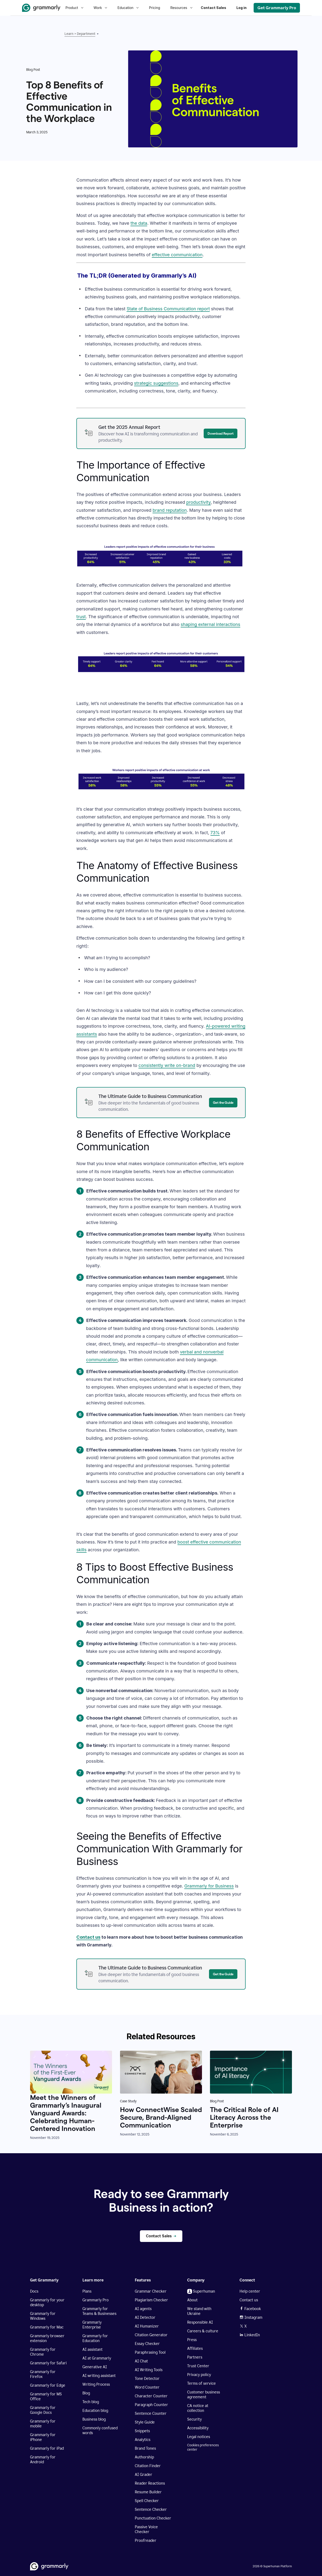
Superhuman (201, 2291)
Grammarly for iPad (47, 2448)
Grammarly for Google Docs (43, 2410)
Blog (86, 2393)
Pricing (154, 8)
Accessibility (198, 2428)
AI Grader (143, 2474)
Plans (86, 2291)
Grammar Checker (151, 2291)
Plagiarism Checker (151, 2300)
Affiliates (195, 2348)
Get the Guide (223, 1102)
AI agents (143, 2308)
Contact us (88, 1937)
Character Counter (151, 2396)
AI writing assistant (99, 2375)
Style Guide (145, 2422)
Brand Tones (145, 2448)
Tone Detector (147, 2378)
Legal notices (198, 2436)
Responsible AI (200, 2322)
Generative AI (94, 2367)
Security (194, 2419)
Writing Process (96, 2384)
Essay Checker (147, 2343)
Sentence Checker (151, 2509)
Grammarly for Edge (47, 2385)
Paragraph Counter (151, 2404)
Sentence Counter (151, 2413)
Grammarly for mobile (43, 2423)
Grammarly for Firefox (43, 2374)
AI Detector (145, 2317)
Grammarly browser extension (47, 2338)
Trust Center (198, 2366)
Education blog (95, 2410)
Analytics (142, 2439)
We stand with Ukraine (199, 2311)
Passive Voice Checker (146, 2529)
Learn (68, 34)
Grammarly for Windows (43, 2316)
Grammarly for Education (95, 2338)
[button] (87, 34)
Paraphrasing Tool (150, 2352)
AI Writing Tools (148, 2370)
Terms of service (201, 2383)
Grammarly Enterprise (92, 2324)
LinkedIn (250, 2335)
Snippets (142, 2431)
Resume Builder (148, 2492)
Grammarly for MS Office (46, 2396)
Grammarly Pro (95, 2300)
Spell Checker (147, 2500)
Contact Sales (213, 8)
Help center (250, 2291)
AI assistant (92, 2349)
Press (192, 2339)
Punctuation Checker (153, 2518)
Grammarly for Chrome (43, 2352)
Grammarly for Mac (47, 2327)
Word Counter (147, 2387)
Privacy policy (199, 2374)
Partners (194, 2357)
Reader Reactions (150, 2483)
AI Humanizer (147, 2326)
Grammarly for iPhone (43, 2437)
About (192, 2300)
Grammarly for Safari (48, 2363)
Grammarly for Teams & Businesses (99, 2311)
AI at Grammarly (96, 2358)
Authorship (144, 2457)
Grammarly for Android (43, 2459)
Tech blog (90, 2402)
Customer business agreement (203, 2394)
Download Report (220, 433)
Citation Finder (148, 2466)
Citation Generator (151, 2335)
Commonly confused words (100, 2430)
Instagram (251, 2317)
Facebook (250, 2308)
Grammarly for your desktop (47, 2302)
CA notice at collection (197, 2408)
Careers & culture (202, 2331)
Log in (241, 8)
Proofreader (145, 2540)
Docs (34, 2291)
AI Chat (141, 2361)
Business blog (94, 2419)
